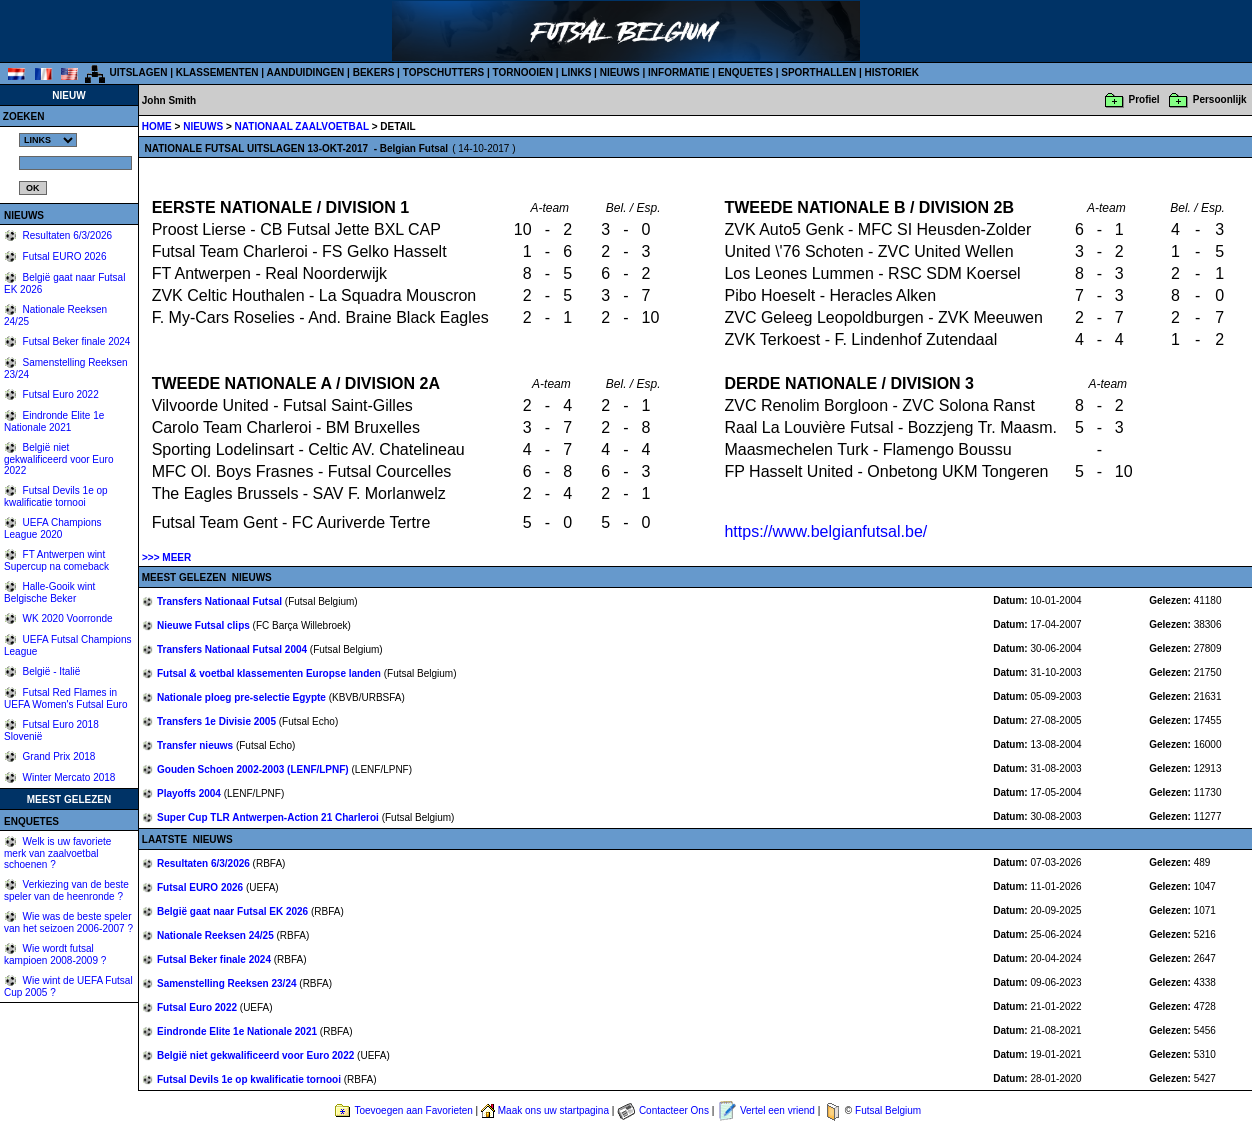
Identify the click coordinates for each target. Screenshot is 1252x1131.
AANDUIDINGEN (306, 72)
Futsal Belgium (888, 1110)
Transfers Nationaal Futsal (221, 601)
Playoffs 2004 (190, 793)
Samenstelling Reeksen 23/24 (228, 983)
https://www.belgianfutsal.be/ (825, 531)
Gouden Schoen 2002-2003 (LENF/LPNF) (254, 769)
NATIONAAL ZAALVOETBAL (303, 126)
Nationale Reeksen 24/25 (217, 935)
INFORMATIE (678, 72)
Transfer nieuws (196, 745)
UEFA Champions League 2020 (53, 528)
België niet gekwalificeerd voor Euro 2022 (59, 459)
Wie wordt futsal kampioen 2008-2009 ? (55, 954)
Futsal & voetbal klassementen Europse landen (270, 673)
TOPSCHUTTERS (444, 72)
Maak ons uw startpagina (553, 1110)
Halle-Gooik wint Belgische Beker (49, 592)
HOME (157, 126)
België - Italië (50, 671)
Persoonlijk (1220, 99)
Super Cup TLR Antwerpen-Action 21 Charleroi (269, 817)
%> (48, 140)
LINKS (576, 72)
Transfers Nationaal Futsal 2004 (233, 649)
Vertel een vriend (777, 1110)
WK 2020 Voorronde (66, 618)
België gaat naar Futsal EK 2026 (234, 911)
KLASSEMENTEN (217, 72)
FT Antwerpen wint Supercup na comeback (56, 560)
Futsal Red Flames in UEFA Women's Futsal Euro (65, 698)
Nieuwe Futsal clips (205, 625)
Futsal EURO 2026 (63, 256)
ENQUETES (745, 72)
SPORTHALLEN (818, 72)
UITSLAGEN (139, 72)
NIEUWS (620, 72)
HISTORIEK (892, 72)
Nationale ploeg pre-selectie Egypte (243, 697)
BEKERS (374, 72)
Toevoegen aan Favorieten (413, 1110)
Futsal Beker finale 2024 (75, 341)
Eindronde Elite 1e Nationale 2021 (54, 421)
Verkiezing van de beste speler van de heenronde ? (66, 890)
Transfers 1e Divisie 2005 (218, 721)
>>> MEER (166, 557)
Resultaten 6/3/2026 (66, 235)
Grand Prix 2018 (58, 756)
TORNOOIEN (523, 72)
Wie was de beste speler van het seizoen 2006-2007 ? (68, 922)
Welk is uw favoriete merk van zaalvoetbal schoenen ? (57, 853)
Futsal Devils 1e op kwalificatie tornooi (56, 496)
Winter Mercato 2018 (68, 777)
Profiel (1144, 99)
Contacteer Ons (674, 1110)
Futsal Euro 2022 (59, 394)
